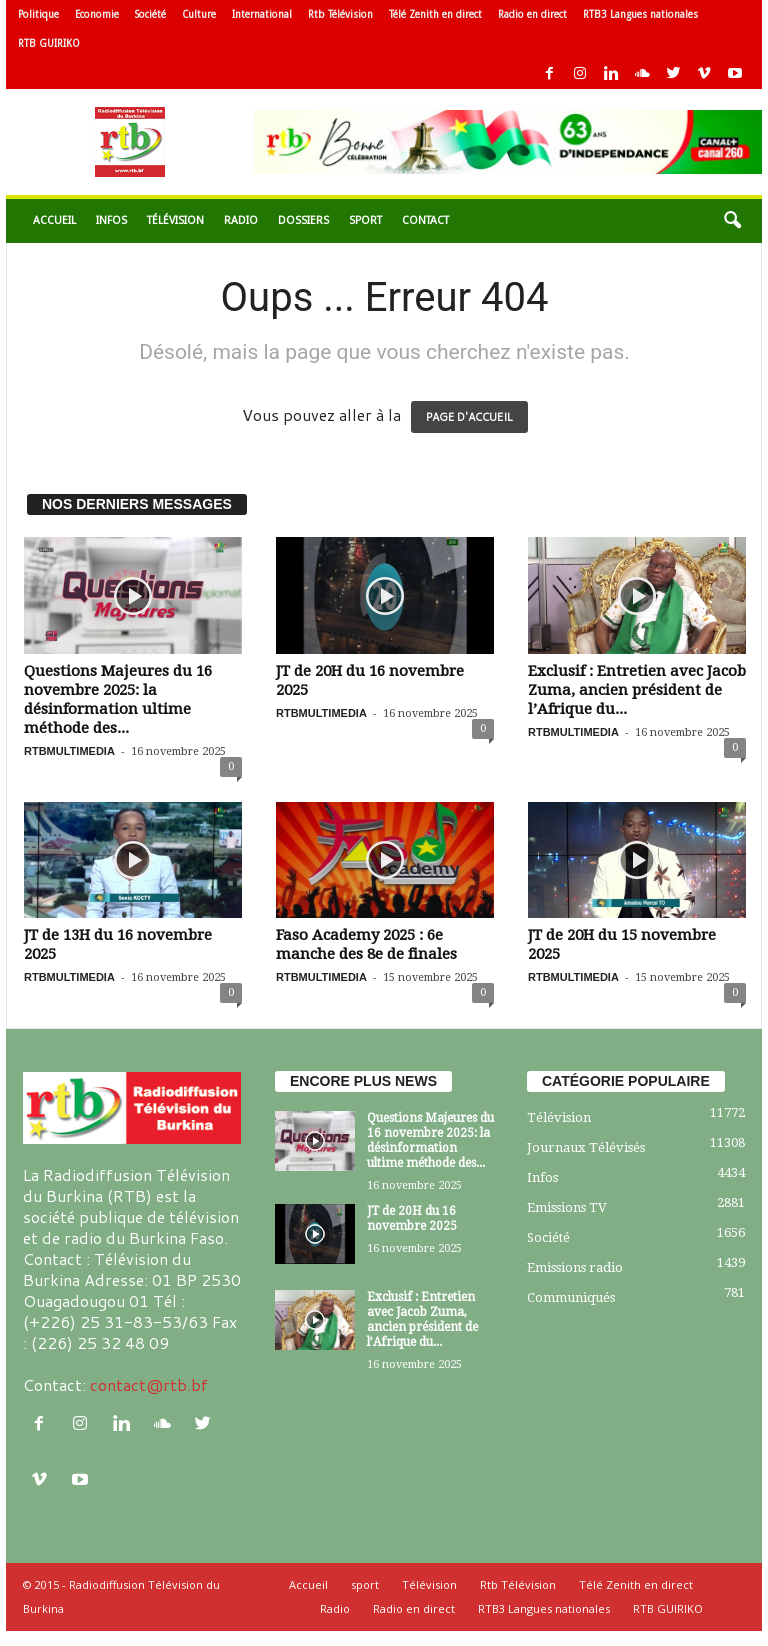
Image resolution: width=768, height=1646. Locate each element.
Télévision (175, 220)
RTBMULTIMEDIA (69, 751)
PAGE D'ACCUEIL (469, 417)
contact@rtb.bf (149, 1384)
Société (150, 14)
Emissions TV (567, 1207)
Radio (241, 220)
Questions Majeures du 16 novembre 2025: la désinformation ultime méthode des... (118, 699)
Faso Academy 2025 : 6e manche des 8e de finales (366, 944)
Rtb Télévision (340, 14)
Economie (97, 14)
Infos (111, 220)
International (262, 14)
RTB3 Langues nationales (640, 14)
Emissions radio (575, 1267)
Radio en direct (532, 14)
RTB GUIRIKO (49, 43)
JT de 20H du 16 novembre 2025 (412, 1218)
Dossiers (303, 220)
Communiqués (571, 1297)
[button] (732, 221)
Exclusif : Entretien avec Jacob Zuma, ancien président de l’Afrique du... (637, 690)
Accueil (54, 220)
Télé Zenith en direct (435, 14)
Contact (425, 220)
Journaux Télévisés (586, 1147)
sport (365, 220)
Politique (38, 14)
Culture (199, 14)
